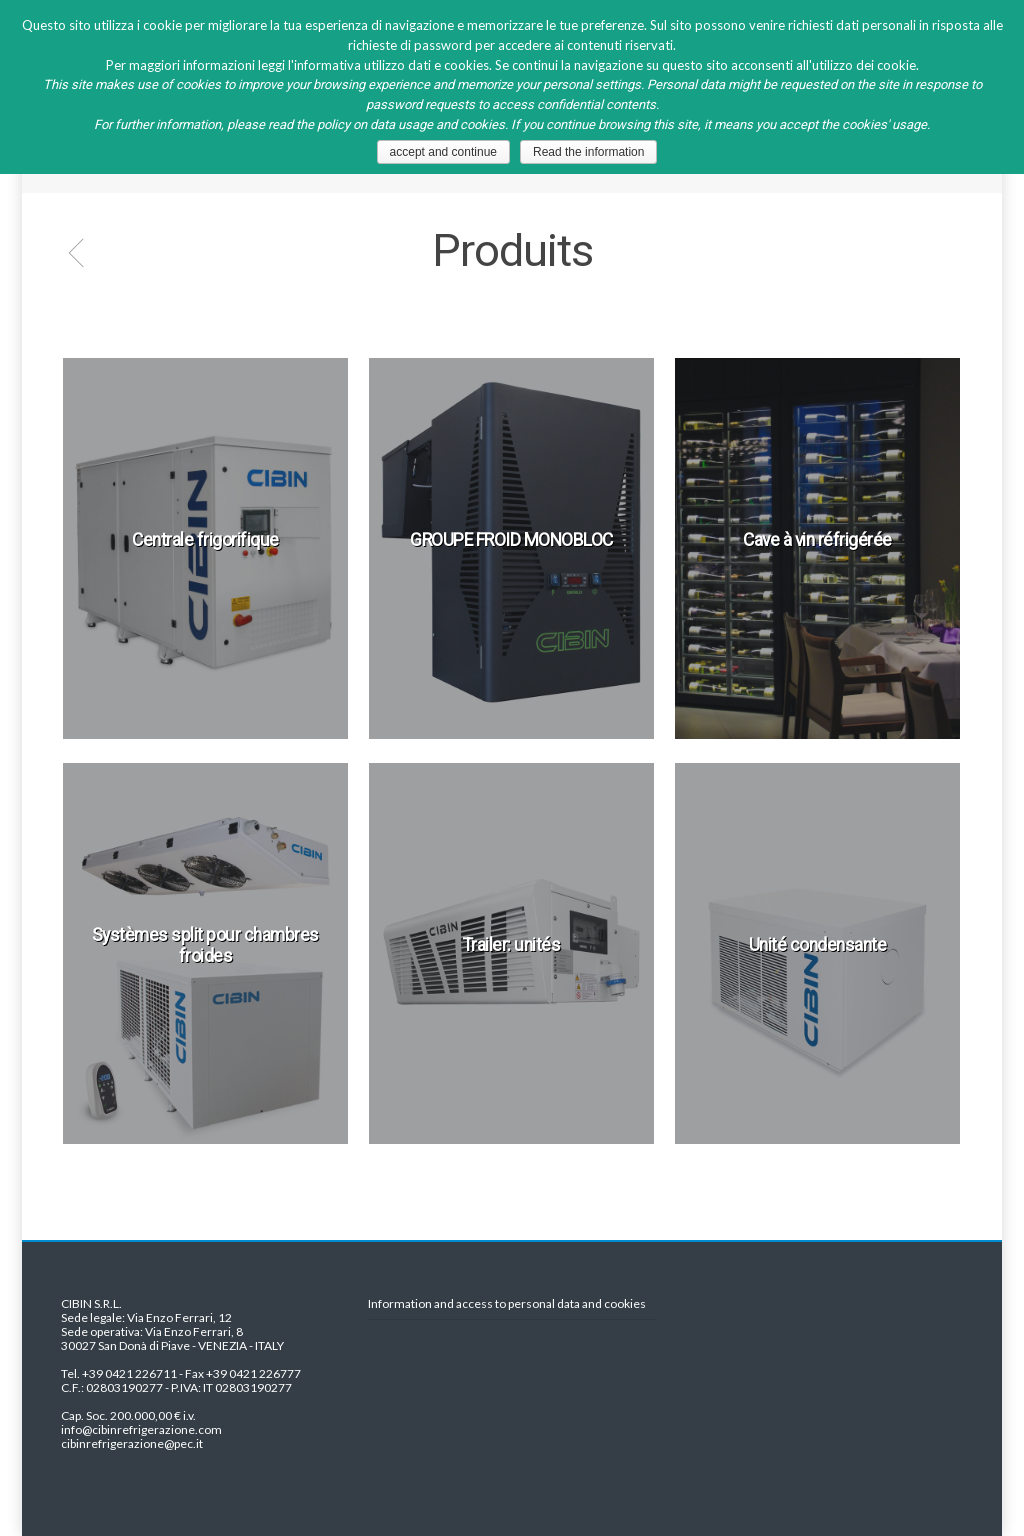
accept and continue (443, 152)
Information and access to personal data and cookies (507, 1304)
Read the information (588, 152)
